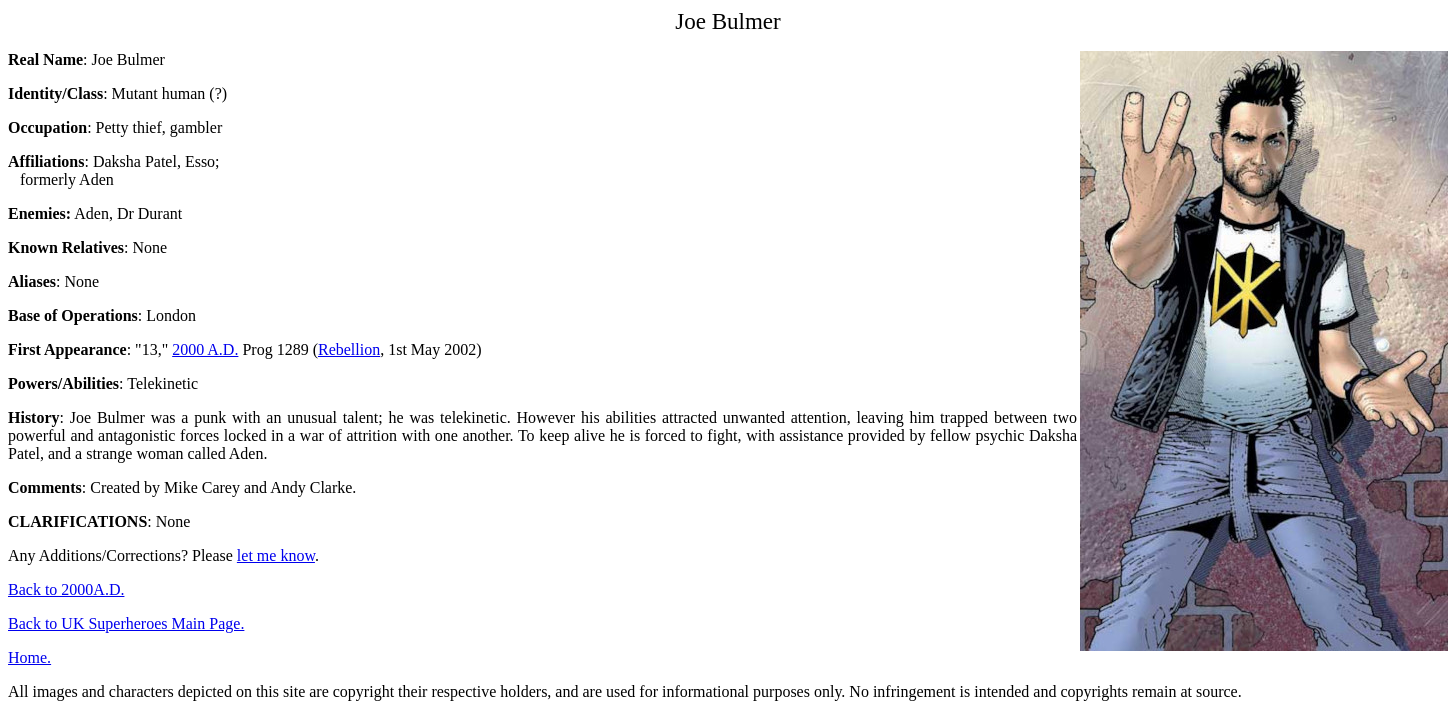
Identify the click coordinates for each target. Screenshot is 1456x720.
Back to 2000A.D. (66, 589)
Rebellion (349, 349)
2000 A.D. (205, 349)
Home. (29, 657)
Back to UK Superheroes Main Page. (126, 623)
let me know (276, 555)
